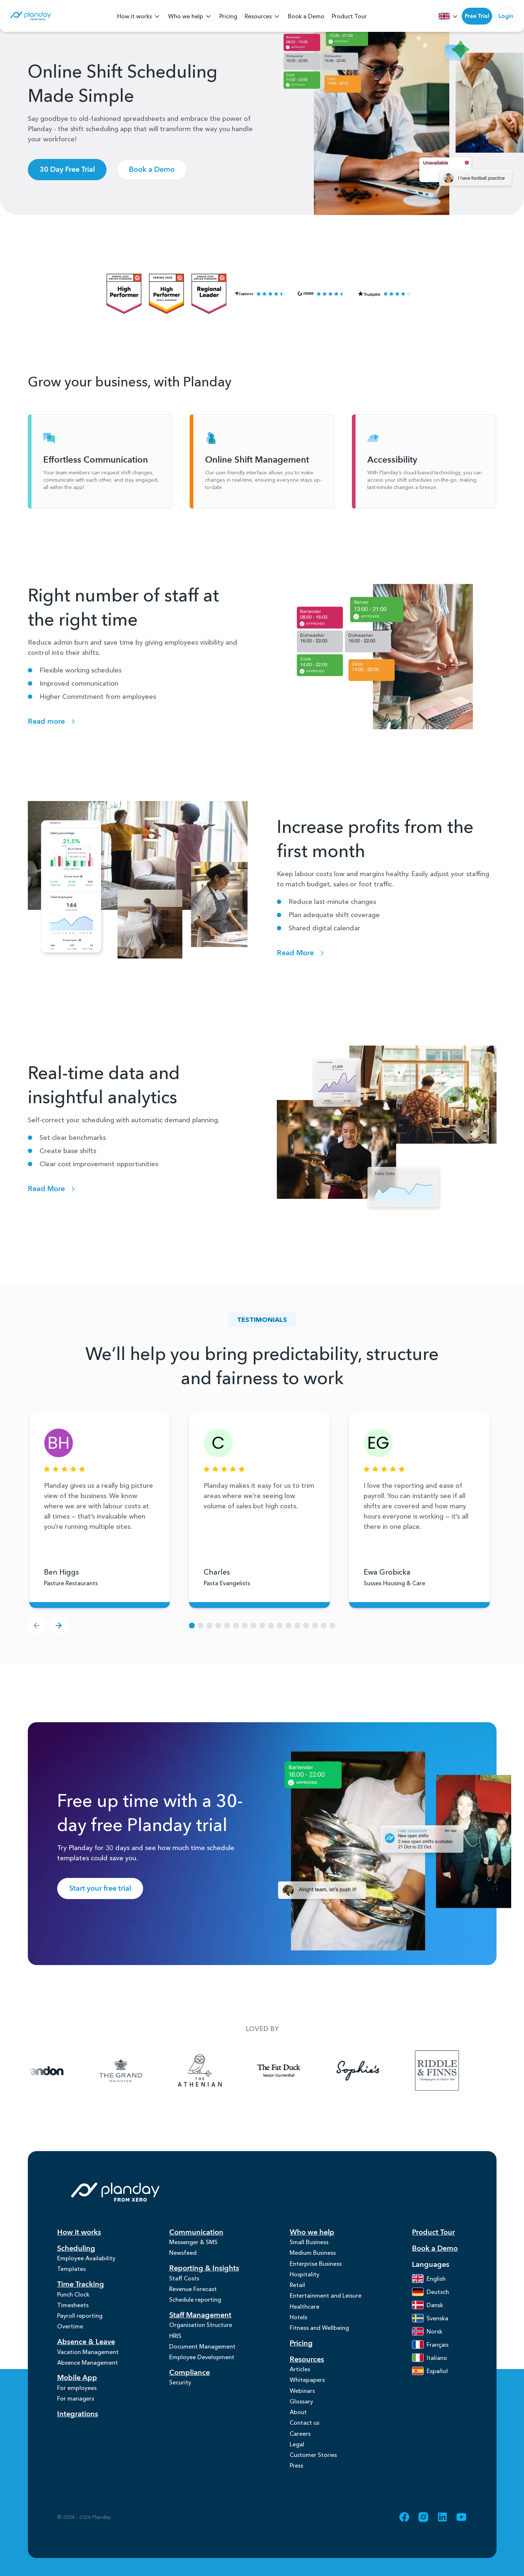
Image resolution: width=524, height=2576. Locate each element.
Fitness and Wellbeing (319, 2337)
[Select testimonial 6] (245, 1627)
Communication (196, 2233)
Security (180, 2393)
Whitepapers (307, 2391)
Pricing (228, 16)
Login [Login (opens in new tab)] (505, 16)
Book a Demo (306, 16)
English (429, 2279)
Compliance (189, 2382)
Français (430, 2345)
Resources (262, 17)
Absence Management (87, 2371)
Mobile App (77, 2387)
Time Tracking (80, 2287)
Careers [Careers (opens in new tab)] (300, 2450)
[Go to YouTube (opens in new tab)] (461, 2537)
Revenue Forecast (193, 2293)
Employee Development (201, 2366)
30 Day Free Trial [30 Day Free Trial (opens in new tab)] (67, 170)
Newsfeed (183, 2255)
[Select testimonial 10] (280, 1627)
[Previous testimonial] (36, 1626)
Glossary (301, 2415)
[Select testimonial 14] (315, 1627)
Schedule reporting (195, 2305)
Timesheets (73, 2309)
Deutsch (430, 2292)
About (298, 2426)
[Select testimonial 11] (288, 1627)
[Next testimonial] (58, 1626)
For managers (75, 2409)
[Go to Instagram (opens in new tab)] (423, 2537)
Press (296, 2485)
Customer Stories (313, 2473)
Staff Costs (184, 2281)
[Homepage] (30, 16)
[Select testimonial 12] (297, 1627)
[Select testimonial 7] (253, 1627)
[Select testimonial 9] (271, 1627)
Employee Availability (86, 2259)
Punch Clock (73, 2297)
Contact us (304, 2438)
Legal (297, 2461)
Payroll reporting (80, 2321)
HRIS (175, 2343)
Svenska (430, 2318)
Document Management (202, 2354)
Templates (71, 2271)
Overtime (70, 2332)
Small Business (309, 2243)
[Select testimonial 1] (201, 1627)
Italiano (429, 2358)
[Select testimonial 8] (262, 1627)
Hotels (298, 2325)
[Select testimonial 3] (218, 1627)
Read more (53, 722)
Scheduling (76, 2249)
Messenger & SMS (193, 2243)
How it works (139, 17)
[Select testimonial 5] (236, 1627)
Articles (300, 2379)
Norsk (427, 2332)
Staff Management (200, 2321)
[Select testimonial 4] (227, 1627)
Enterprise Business (316, 2267)
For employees (77, 2397)
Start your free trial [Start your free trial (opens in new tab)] (100, 1889)
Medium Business (313, 2255)
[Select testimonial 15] (324, 1627)
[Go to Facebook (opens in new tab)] (404, 2537)
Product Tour (349, 16)
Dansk (427, 2305)
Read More (302, 954)
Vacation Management (88, 2359)
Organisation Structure (200, 2331)
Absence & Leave (86, 2349)
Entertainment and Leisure (325, 2302)
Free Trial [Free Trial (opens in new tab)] (477, 16)
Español (430, 2371)
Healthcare (304, 2313)
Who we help (190, 17)
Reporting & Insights (204, 2271)
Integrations (77, 2425)
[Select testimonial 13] (306, 1627)
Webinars (302, 2403)
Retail (297, 2290)
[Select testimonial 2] (209, 1627)
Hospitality (304, 2278)
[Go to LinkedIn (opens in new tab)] (442, 2537)
